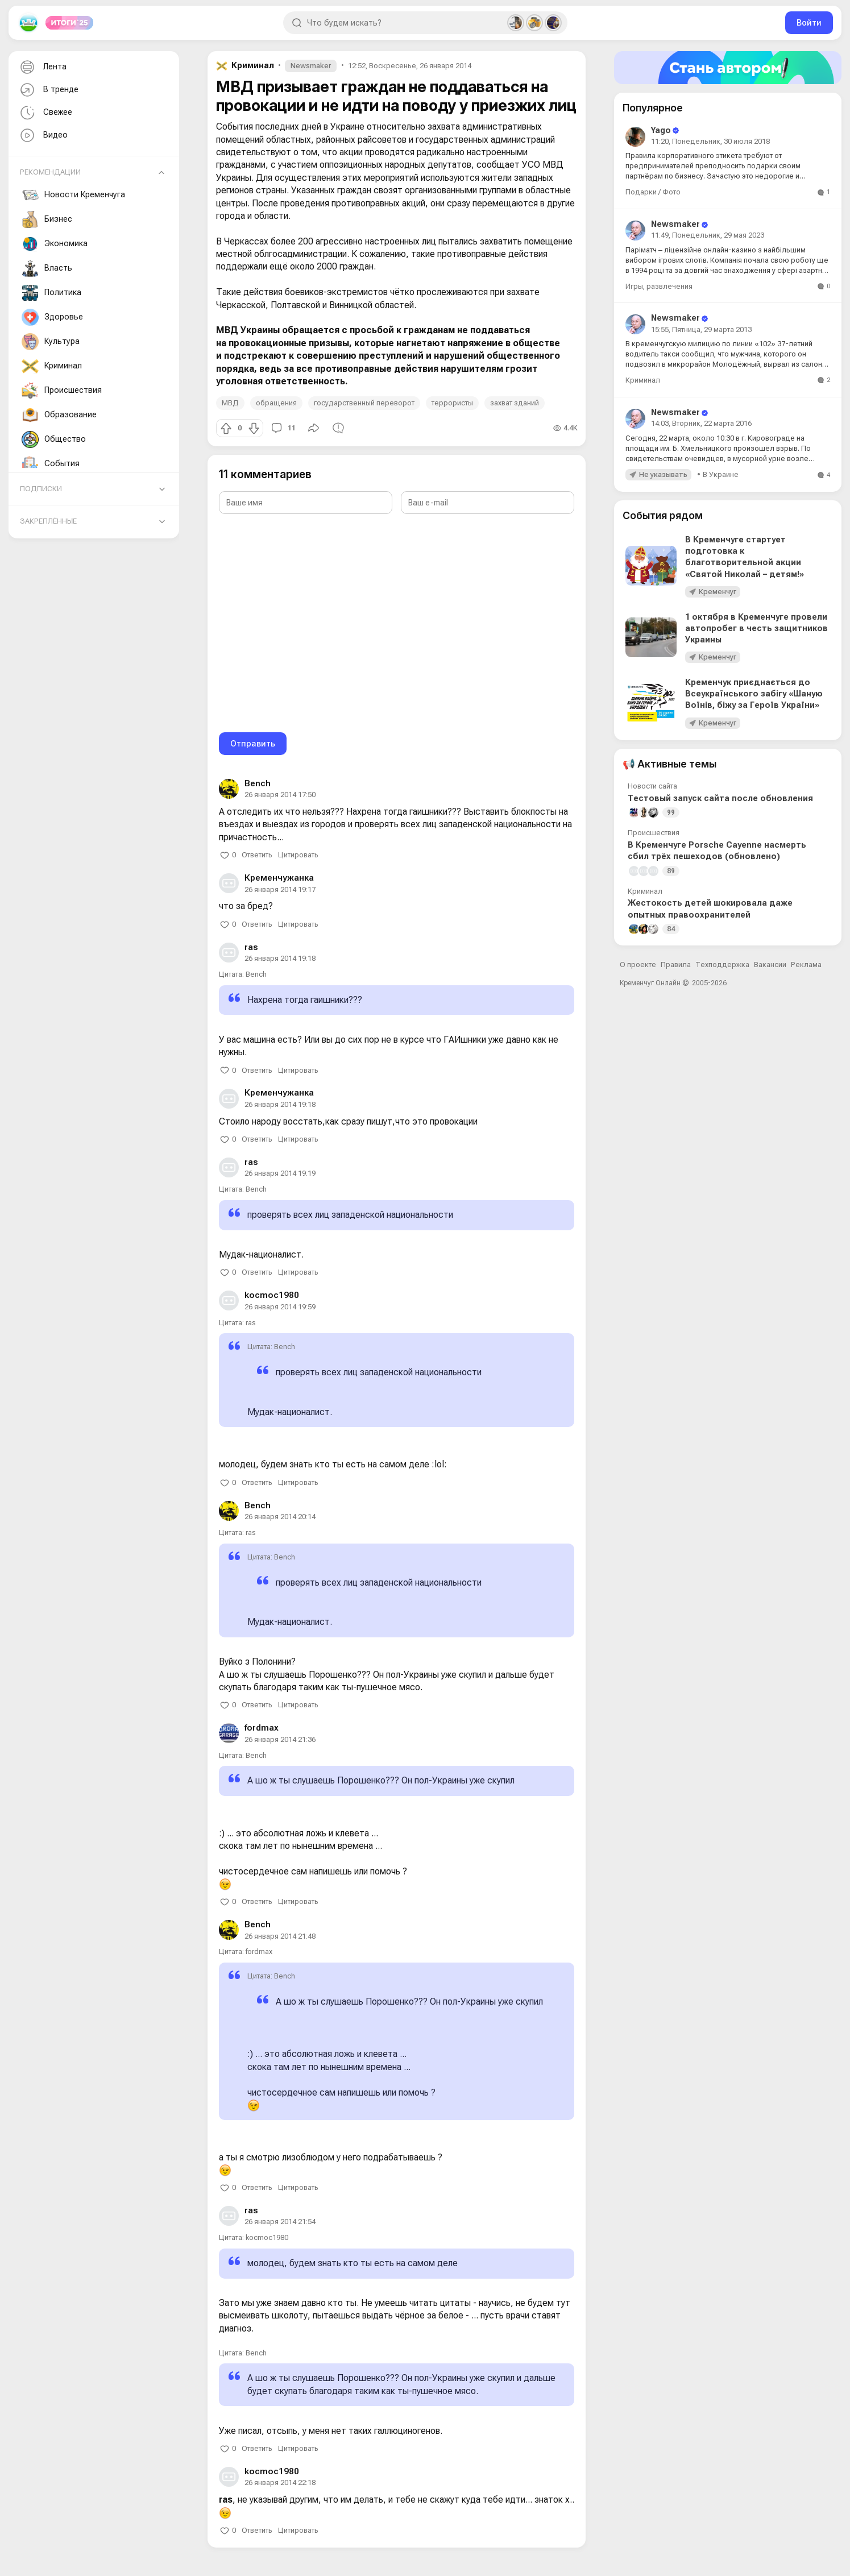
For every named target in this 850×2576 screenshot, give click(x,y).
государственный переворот (364, 403)
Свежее (45, 113)
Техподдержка (722, 964)
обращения (276, 403)
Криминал (52, 366)
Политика (51, 292)
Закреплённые (48, 521)
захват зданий (514, 403)
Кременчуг (717, 591)
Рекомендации (50, 172)
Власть (47, 268)
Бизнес (47, 219)
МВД (230, 403)
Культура (51, 341)
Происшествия (62, 390)
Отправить (252, 743)
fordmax (261, 1728)
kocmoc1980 (271, 1295)
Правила (676, 964)
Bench (257, 783)
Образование (59, 415)
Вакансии (770, 964)
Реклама (806, 964)
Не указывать (663, 474)
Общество (54, 439)
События (51, 463)
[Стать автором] (727, 67)
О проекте (638, 964)
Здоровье (52, 317)
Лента (42, 67)
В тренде (48, 90)
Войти (809, 22)
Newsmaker (311, 65)
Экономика (55, 243)
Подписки (41, 488)
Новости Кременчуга (73, 195)
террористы (452, 403)
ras (251, 947)
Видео (43, 136)
